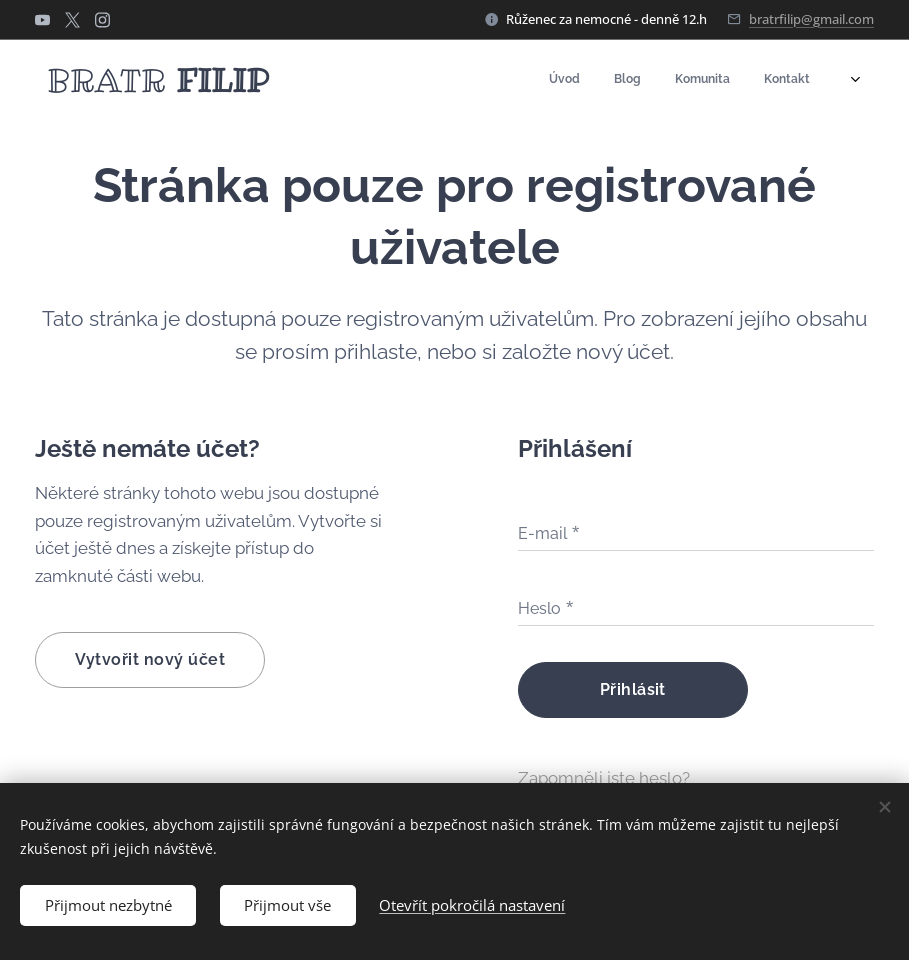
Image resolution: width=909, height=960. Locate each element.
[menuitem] (721, 81)
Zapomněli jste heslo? (604, 778)
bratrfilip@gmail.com (811, 19)
